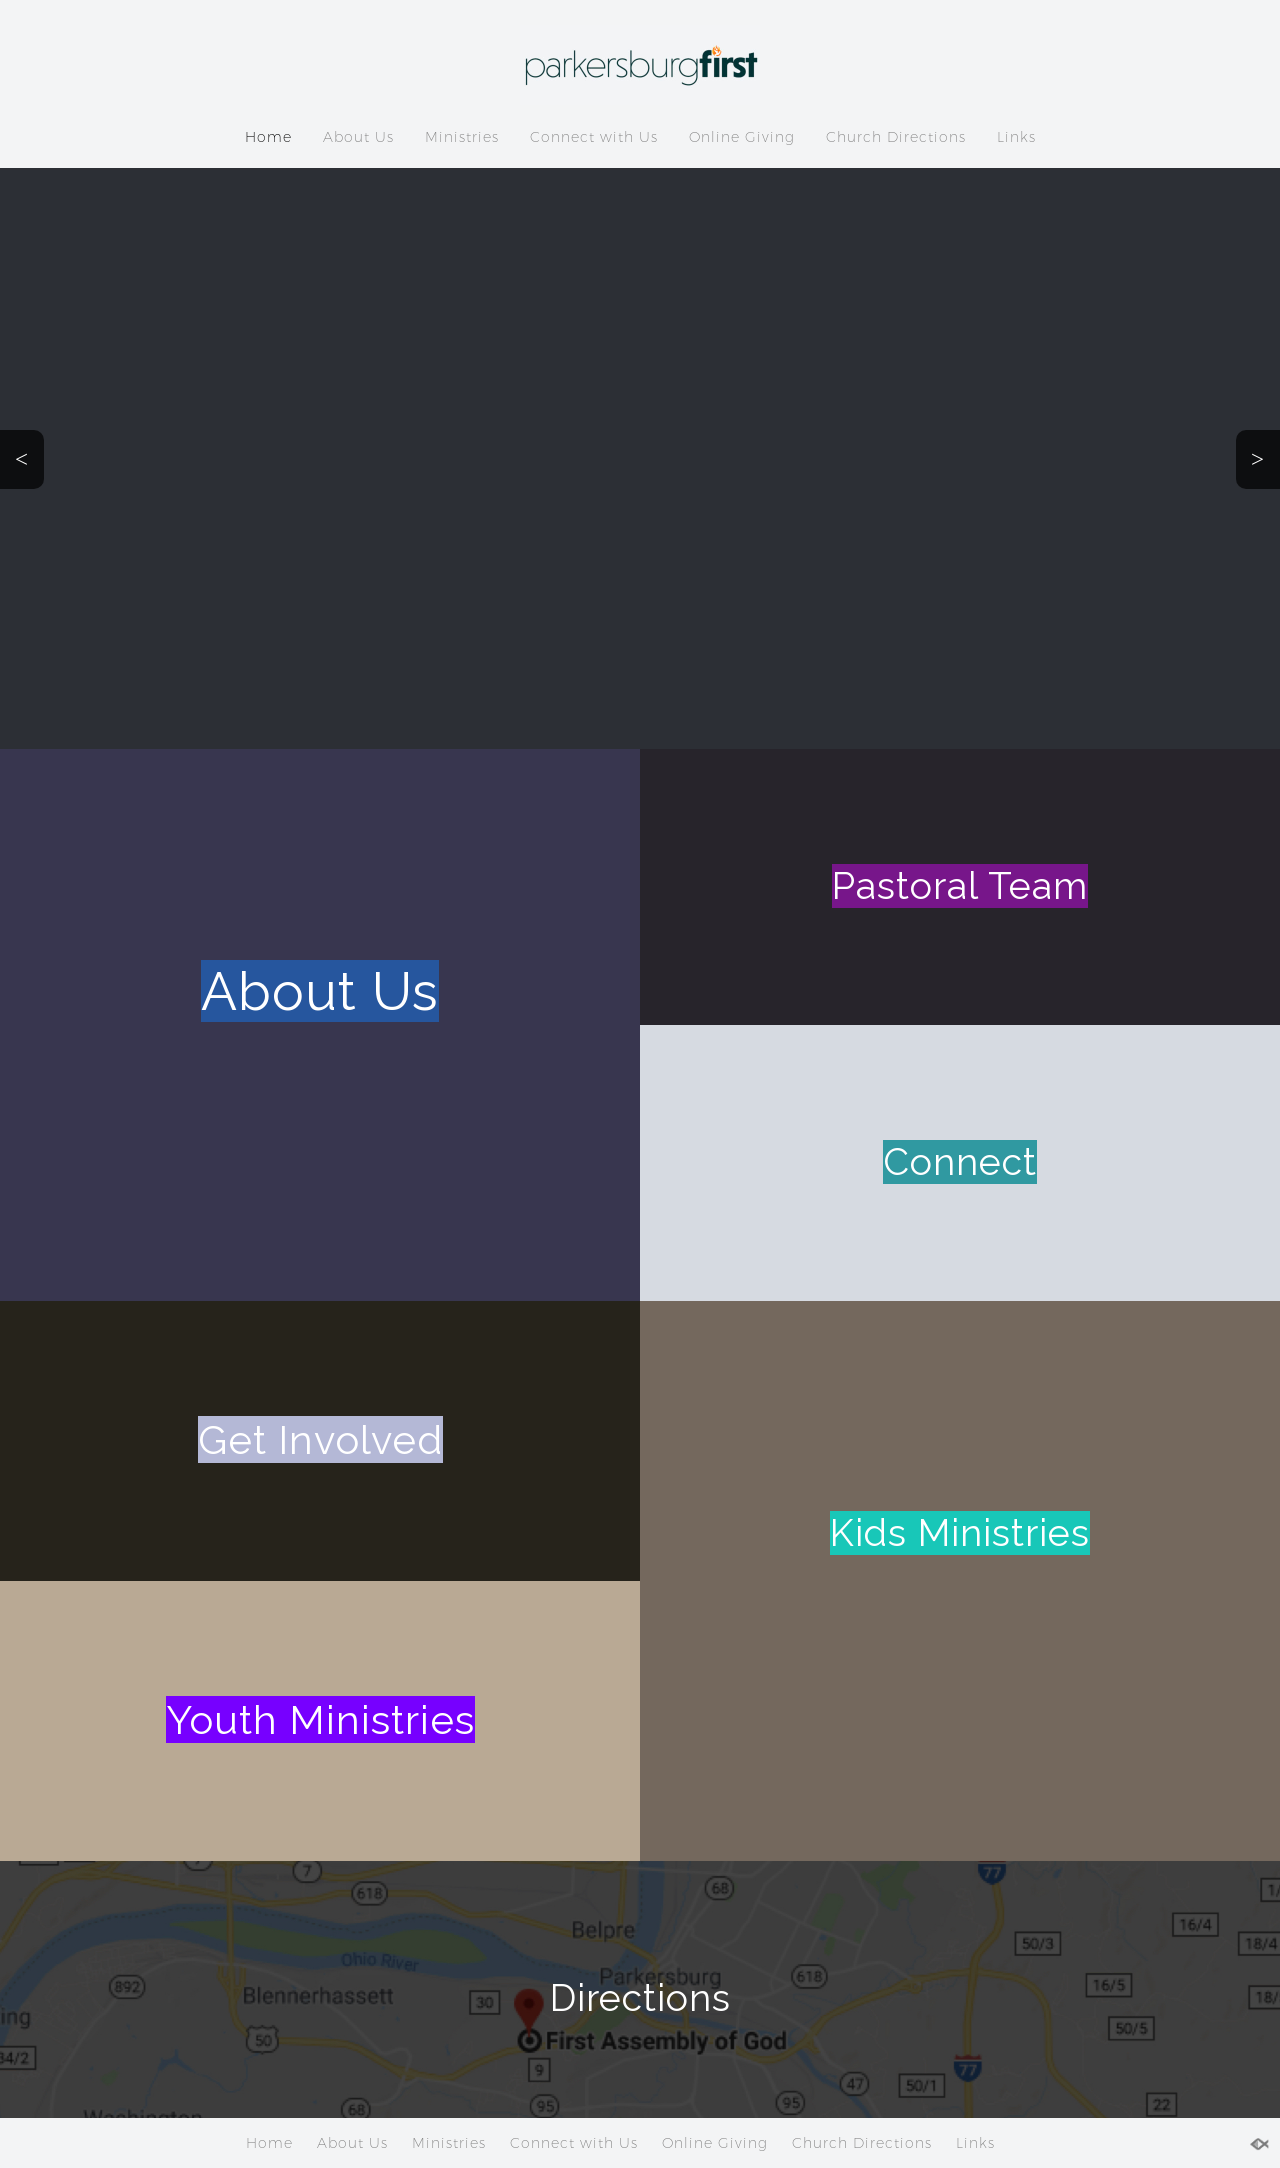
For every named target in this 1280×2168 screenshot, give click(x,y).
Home (268, 137)
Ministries (462, 137)
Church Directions (896, 137)
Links (1016, 137)
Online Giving (742, 137)
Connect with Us (594, 137)
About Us (358, 137)
